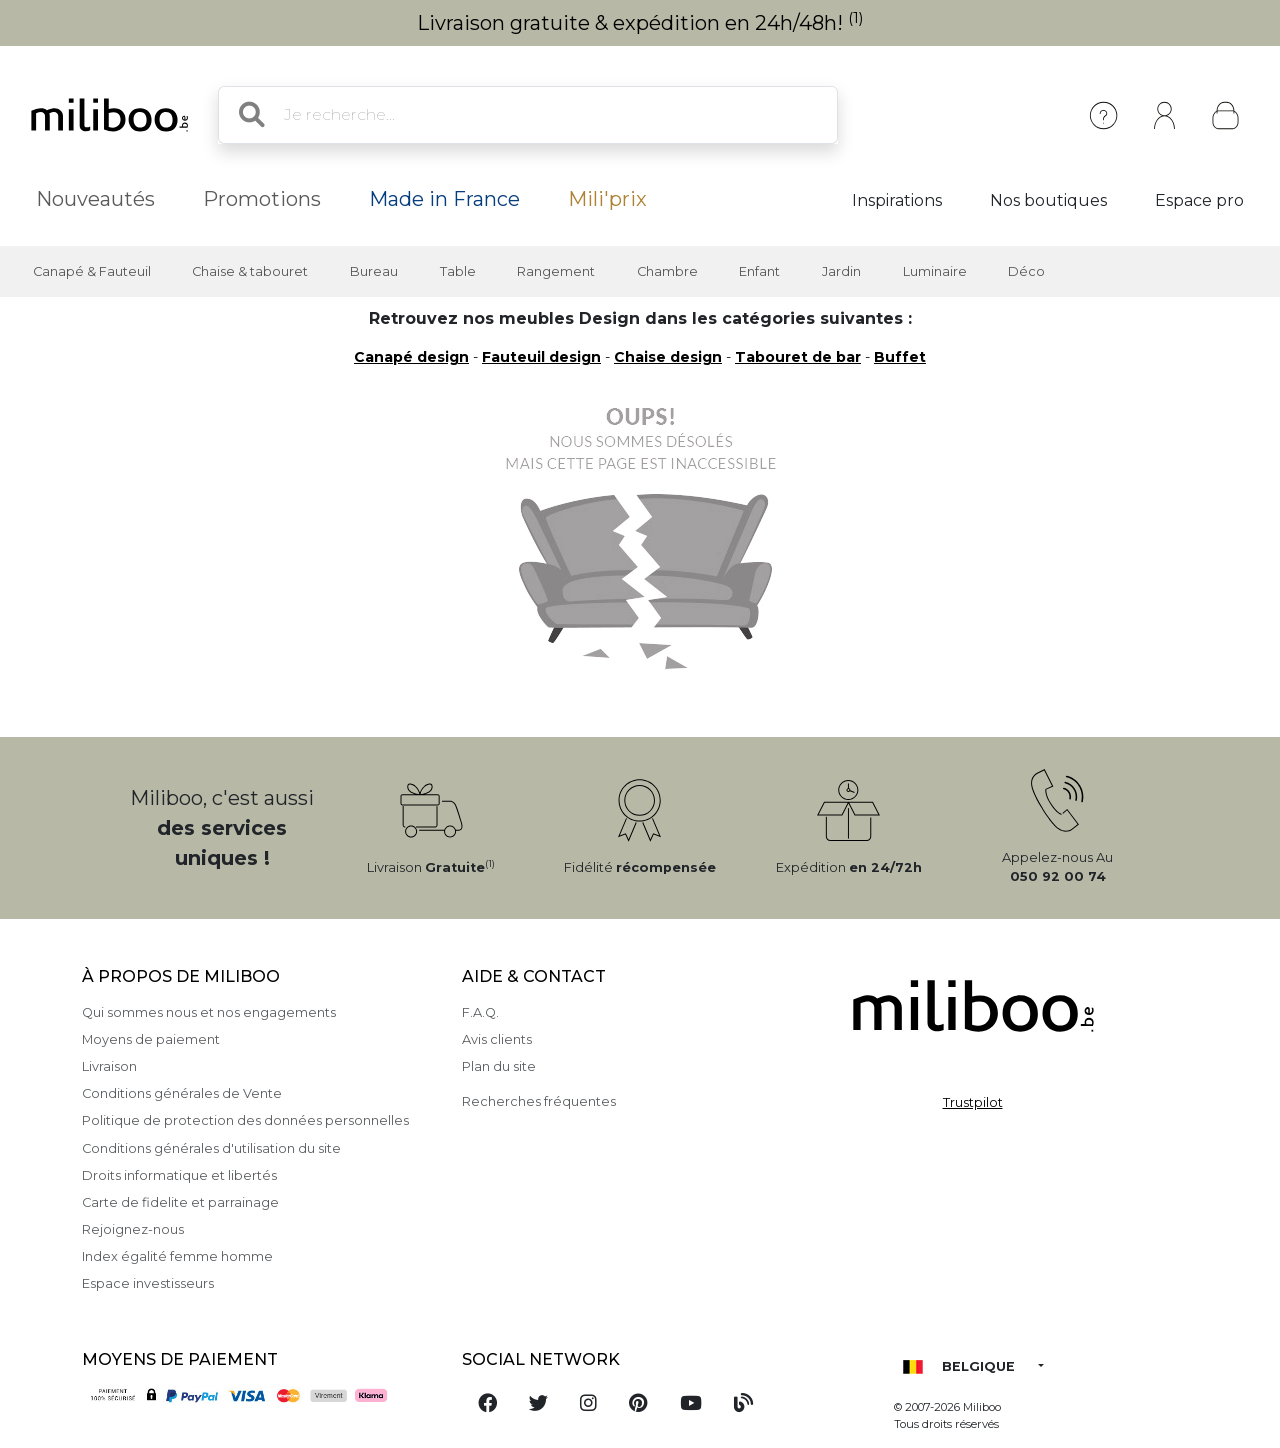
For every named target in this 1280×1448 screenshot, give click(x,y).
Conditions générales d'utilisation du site (211, 1148)
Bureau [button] (374, 271)
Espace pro (1199, 200)
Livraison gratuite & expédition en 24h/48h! (640, 23)
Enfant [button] (759, 271)
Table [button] (458, 271)
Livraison (109, 1066)
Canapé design (411, 357)
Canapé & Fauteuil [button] (92, 271)
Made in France (444, 199)
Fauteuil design (541, 357)
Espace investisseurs (148, 1283)
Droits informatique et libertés (179, 1175)
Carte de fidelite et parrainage (180, 1202)
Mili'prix (607, 199)
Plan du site (499, 1066)
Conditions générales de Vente (182, 1093)
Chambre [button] (667, 271)
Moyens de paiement (151, 1039)
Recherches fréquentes (539, 1101)
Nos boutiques (1048, 200)
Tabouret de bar (798, 357)
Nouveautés (95, 199)
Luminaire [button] (935, 271)
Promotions (262, 199)
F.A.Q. (480, 1012)
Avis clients (497, 1039)
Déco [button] (1026, 271)
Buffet (900, 357)
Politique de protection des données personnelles (245, 1120)
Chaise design (668, 357)
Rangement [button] (556, 271)
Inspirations (897, 200)
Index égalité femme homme (177, 1256)
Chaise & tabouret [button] (250, 271)
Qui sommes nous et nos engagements (209, 1012)
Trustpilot (973, 1102)
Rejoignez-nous (133, 1229)
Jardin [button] (841, 271)
